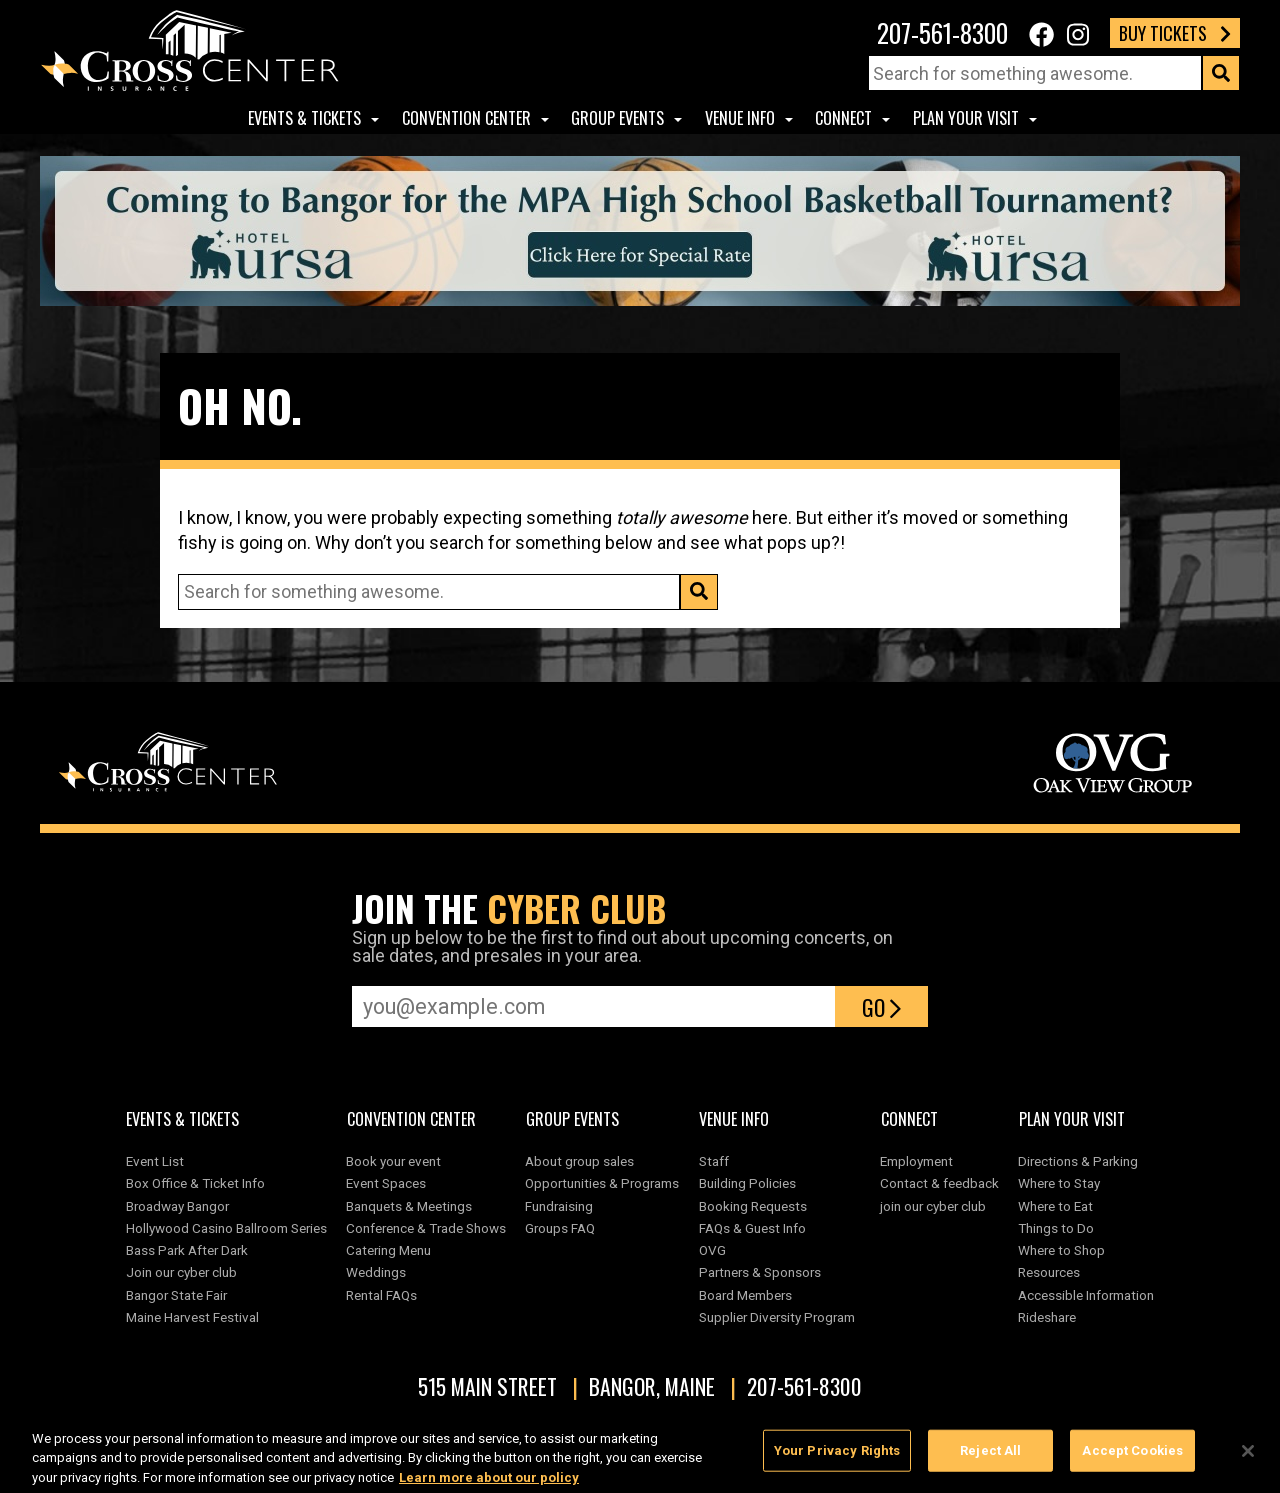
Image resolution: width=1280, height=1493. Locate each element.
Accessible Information (1086, 1295)
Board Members (745, 1295)
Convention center (466, 118)
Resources (1049, 1272)
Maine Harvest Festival (192, 1317)
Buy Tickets (1175, 33)
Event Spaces (386, 1183)
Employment (916, 1161)
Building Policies (747, 1183)
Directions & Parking (1078, 1161)
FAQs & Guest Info (752, 1228)
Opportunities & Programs (602, 1183)
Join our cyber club (181, 1272)
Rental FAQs (381, 1295)
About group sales (579, 1161)
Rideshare (1047, 1317)
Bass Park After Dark (187, 1250)
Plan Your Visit (966, 118)
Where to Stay (1059, 1183)
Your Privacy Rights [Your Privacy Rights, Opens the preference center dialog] (837, 1456)
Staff (714, 1161)
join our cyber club (933, 1206)
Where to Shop (1061, 1250)
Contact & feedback (939, 1183)
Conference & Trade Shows (426, 1228)
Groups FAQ (560, 1228)
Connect (843, 118)
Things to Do (1056, 1228)
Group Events (617, 118)
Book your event (393, 1161)
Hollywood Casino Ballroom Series (226, 1228)
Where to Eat (1055, 1206)
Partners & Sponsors (760, 1272)
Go (881, 1007)
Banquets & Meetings (409, 1206)
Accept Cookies (1132, 1456)
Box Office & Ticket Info (195, 1183)
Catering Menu (388, 1250)
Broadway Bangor (177, 1206)
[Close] (1248, 1457)
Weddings (376, 1272)
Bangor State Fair (176, 1295)
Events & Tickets (304, 118)
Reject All (990, 1456)
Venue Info (740, 118)
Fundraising (559, 1206)
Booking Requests (753, 1206)
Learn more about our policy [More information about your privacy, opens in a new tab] (489, 1483)
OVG (712, 1250)
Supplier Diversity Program (780, 1317)
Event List (155, 1161)
